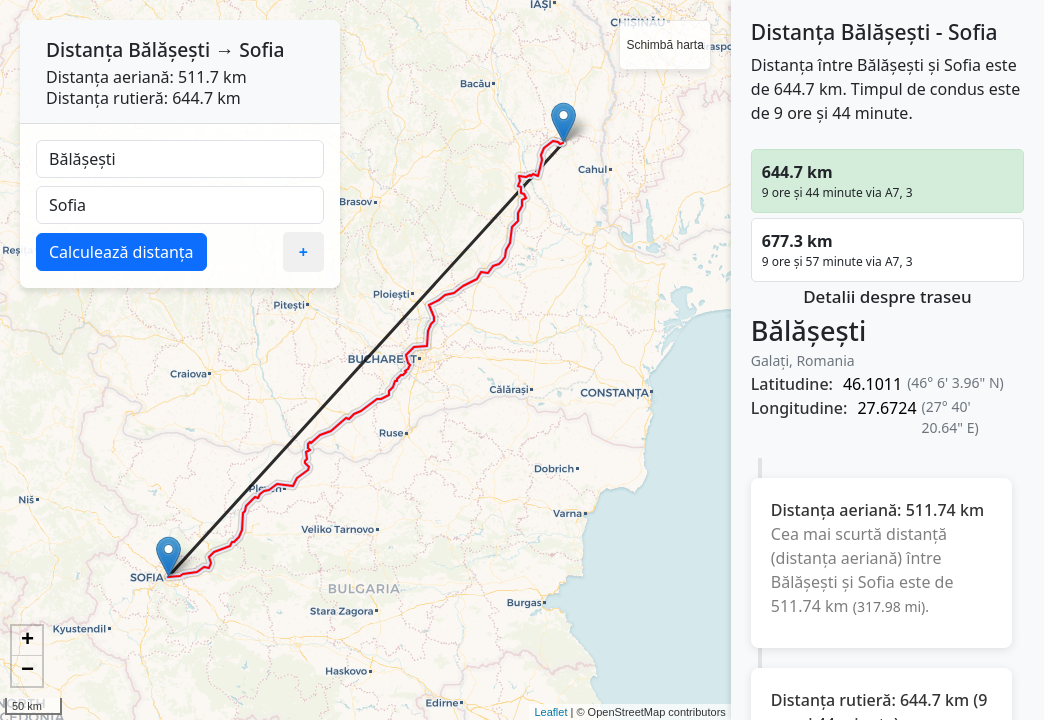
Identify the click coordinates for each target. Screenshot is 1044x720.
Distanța (84, 49)
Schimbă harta (664, 45)
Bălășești (169, 49)
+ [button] (27, 641)
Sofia (261, 49)
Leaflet (550, 712)
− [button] (27, 671)
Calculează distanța (121, 252)
